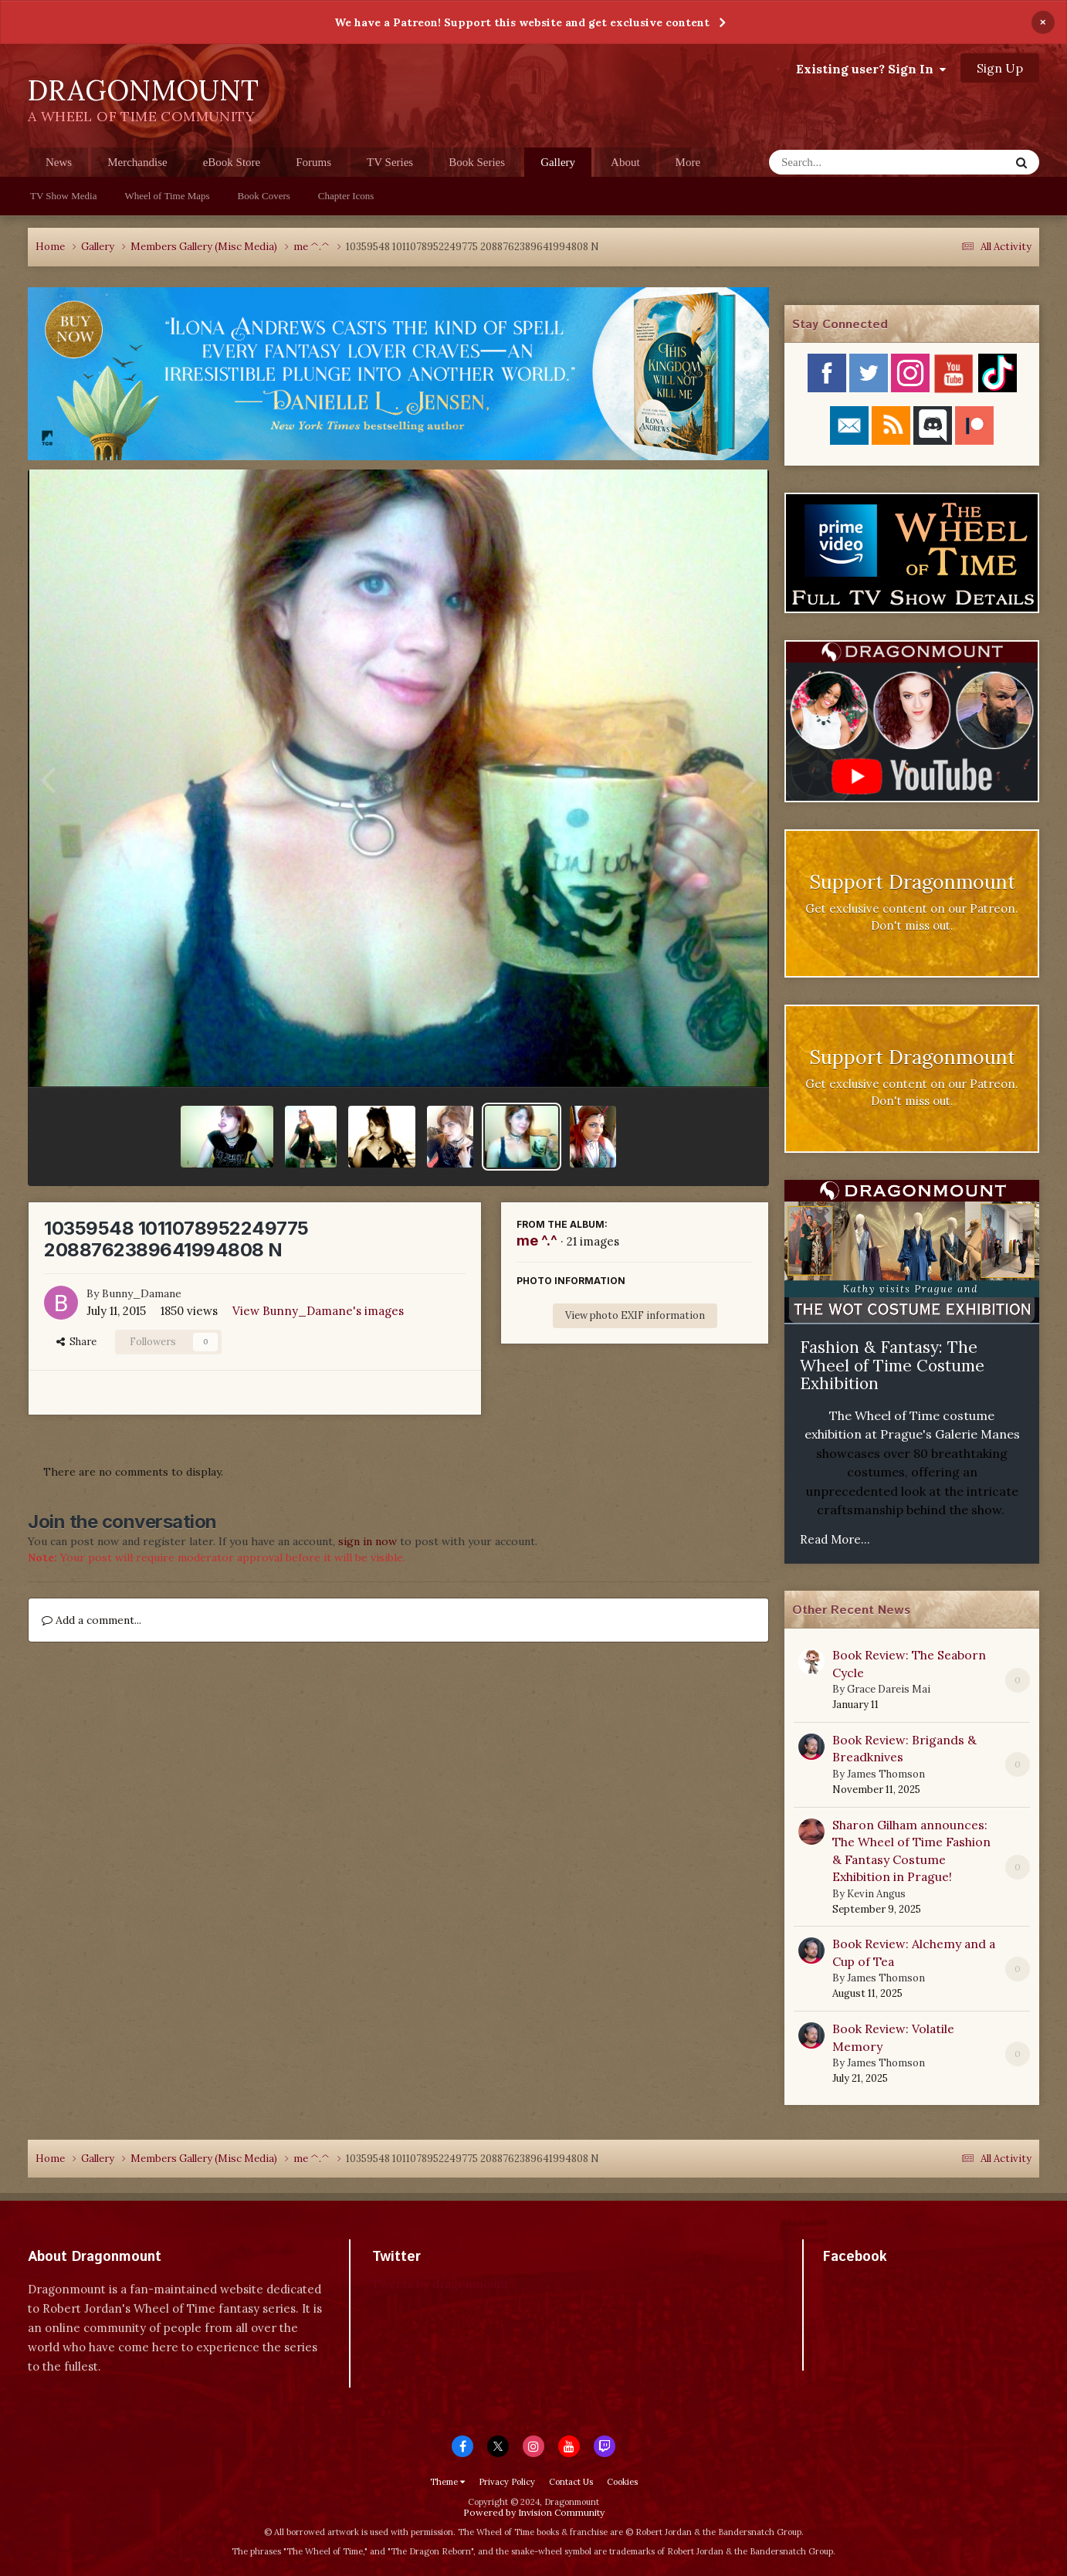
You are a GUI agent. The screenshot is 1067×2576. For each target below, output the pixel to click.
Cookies (622, 2481)
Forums (313, 162)
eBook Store (232, 162)
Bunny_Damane (141, 1293)
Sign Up (1000, 68)
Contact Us (571, 2481)
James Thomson (886, 1774)
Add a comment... (91, 1620)
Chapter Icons (346, 196)
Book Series (477, 162)
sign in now (367, 1541)
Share (76, 1341)
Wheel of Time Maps (166, 196)
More (688, 162)
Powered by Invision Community (534, 2512)
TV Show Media (63, 196)
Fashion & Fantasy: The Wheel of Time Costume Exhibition (892, 1365)
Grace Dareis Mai (888, 1689)
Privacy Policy (507, 2481)
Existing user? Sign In (871, 68)
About (625, 162)
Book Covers (264, 196)
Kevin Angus (876, 1893)
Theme (447, 2481)
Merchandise (137, 162)
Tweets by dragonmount (440, 2283)
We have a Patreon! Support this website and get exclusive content (522, 22)
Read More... (835, 1539)
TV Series (390, 162)
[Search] (849, 162)
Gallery (557, 166)
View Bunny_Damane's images (318, 1310)
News (59, 162)
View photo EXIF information (635, 1315)
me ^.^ (537, 1240)
